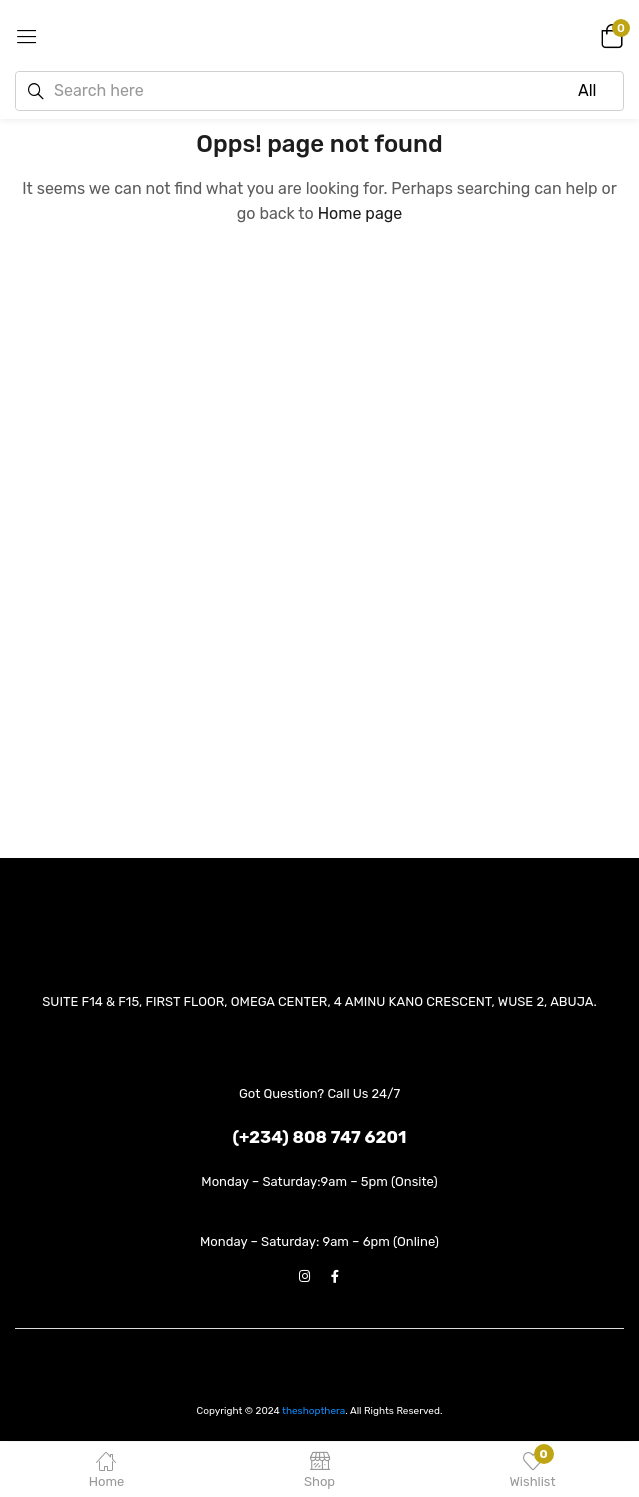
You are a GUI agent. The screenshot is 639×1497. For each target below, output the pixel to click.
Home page (360, 213)
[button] (609, 35)
